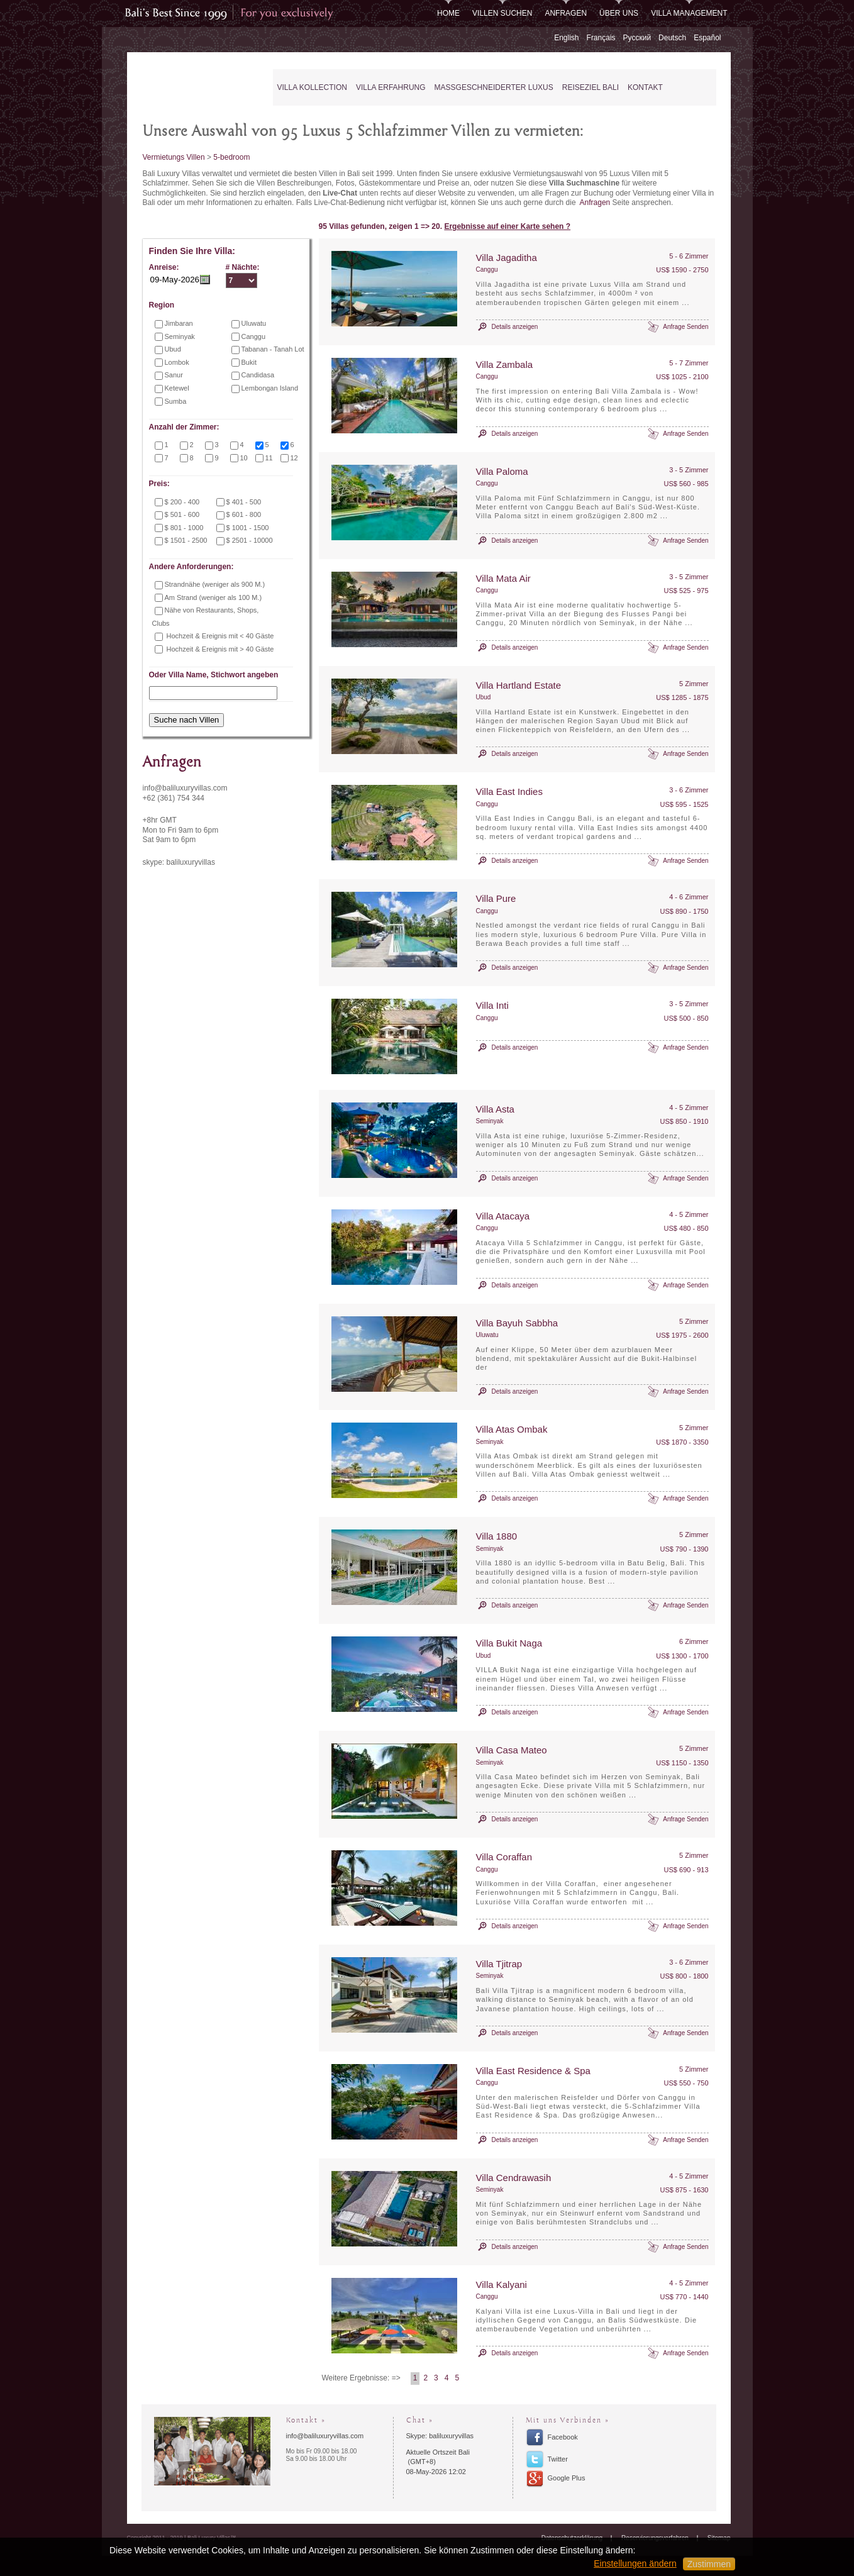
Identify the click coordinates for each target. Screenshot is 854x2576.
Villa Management (689, 13)
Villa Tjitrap (499, 1963)
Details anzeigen (515, 326)
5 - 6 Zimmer (688, 256)
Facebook (563, 2437)
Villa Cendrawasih (514, 2177)
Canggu (487, 269)
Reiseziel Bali (590, 87)
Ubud (483, 697)
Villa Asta (495, 1109)
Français (601, 37)
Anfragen (566, 13)
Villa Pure (496, 898)
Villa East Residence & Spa (533, 2070)
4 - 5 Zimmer (688, 1107)
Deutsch (672, 37)
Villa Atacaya (503, 1216)
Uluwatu (487, 1334)
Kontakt (645, 87)
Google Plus (566, 2478)
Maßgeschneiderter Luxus (494, 87)
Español (707, 37)
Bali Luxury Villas (192, 88)
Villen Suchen (502, 13)
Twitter (558, 2459)
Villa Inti (492, 1005)
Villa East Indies (509, 791)
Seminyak (490, 1121)
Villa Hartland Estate (519, 685)
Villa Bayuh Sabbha (517, 1323)
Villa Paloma (502, 471)
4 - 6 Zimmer (688, 897)
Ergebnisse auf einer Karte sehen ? (507, 226)
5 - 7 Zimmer (688, 363)
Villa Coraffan (504, 1857)
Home (448, 13)
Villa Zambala (504, 364)
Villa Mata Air (503, 578)
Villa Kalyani (501, 2284)
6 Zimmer (693, 1641)
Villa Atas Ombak (512, 1429)
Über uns (618, 13)
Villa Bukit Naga (509, 1643)
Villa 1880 (497, 1536)
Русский (637, 37)
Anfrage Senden (685, 326)
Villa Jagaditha (506, 257)
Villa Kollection (312, 87)
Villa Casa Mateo (511, 1750)
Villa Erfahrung (391, 87)
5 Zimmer (693, 683)
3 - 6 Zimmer (688, 790)
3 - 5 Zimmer (688, 470)
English (566, 37)
